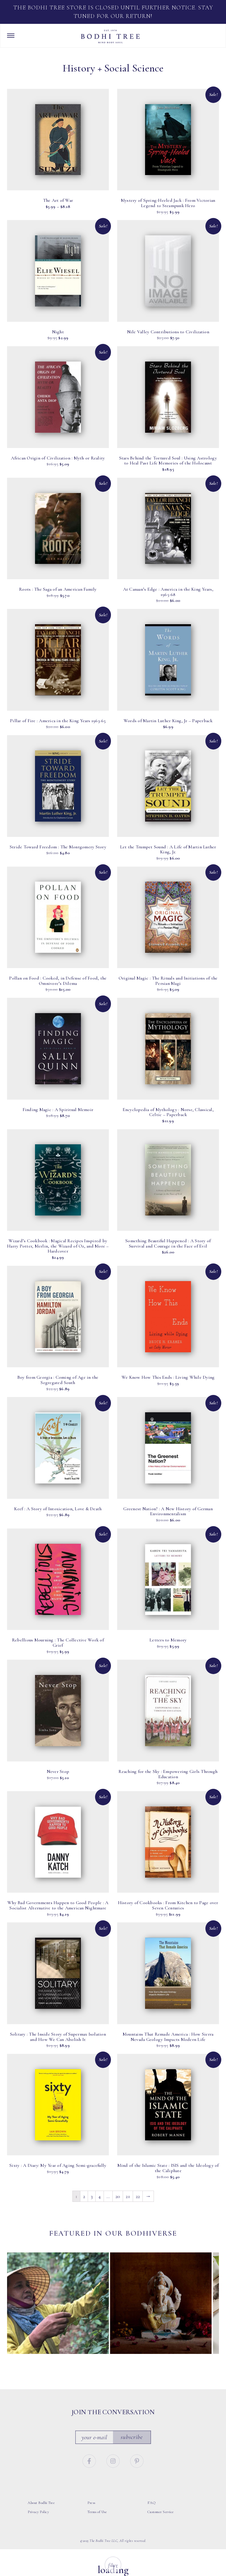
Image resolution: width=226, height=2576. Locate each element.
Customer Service (160, 2512)
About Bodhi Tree (41, 2502)
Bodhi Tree (110, 36)
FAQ (151, 2502)
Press (91, 2502)
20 (117, 2196)
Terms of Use (97, 2512)
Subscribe (132, 2436)
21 (128, 2196)
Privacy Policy (38, 2512)
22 (138, 2196)
